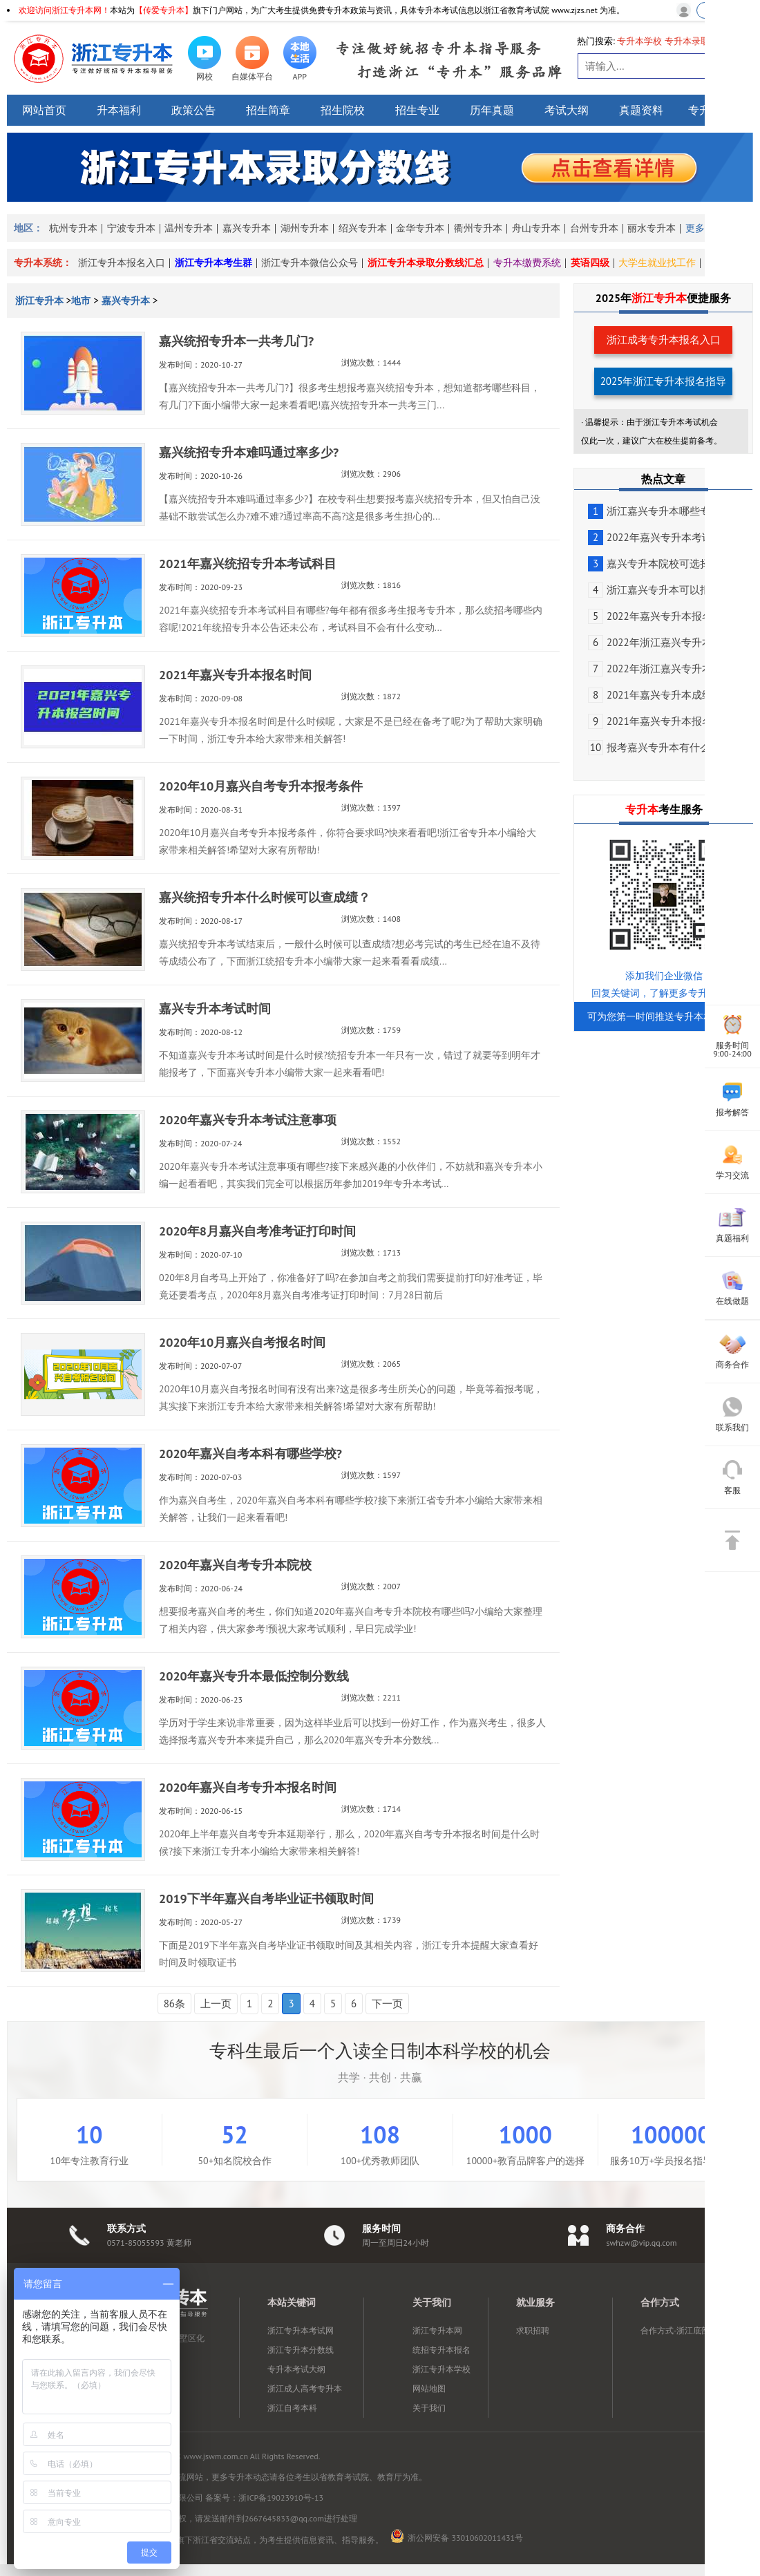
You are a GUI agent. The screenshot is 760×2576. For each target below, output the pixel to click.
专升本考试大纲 (296, 2369)
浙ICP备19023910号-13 (280, 2497)
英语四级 (590, 262)
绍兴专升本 (363, 228)
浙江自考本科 (292, 2408)
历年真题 (492, 110)
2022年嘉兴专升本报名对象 (660, 616)
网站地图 (429, 2388)
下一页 (387, 2003)
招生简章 (268, 110)
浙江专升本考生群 (213, 262)
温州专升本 (188, 228)
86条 (174, 2003)
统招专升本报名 (441, 2350)
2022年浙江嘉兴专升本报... (659, 642)
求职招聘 (532, 2330)
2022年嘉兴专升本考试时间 (660, 537)
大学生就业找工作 (657, 262)
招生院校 (343, 110)
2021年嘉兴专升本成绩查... (659, 694)
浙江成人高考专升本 (304, 2388)
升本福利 (119, 110)
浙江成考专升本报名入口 (664, 339)
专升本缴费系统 (527, 262)
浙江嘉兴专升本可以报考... (658, 589)
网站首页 (44, 110)
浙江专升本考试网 (300, 2330)
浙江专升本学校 (441, 2369)
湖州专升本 (305, 228)
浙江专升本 (40, 300)
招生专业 (417, 110)
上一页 (215, 2003)
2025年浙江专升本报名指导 (663, 381)
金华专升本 (420, 228)
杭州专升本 (73, 228)
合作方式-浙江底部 (675, 2330)
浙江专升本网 (437, 2330)
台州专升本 (594, 228)
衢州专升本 (478, 228)
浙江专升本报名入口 (121, 262)
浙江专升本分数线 (300, 2350)
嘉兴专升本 (246, 228)
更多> (697, 228)
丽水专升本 (651, 228)
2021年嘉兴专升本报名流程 (660, 721)
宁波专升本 (131, 228)
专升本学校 (639, 41)
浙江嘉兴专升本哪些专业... (658, 511)
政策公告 (193, 110)
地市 (81, 300)
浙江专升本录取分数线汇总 (426, 262)
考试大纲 (566, 110)
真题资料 (641, 110)
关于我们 (429, 2408)
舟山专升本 (536, 228)
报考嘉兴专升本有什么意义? (662, 747)
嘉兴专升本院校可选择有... (658, 563)
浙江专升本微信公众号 (309, 262)
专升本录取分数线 (701, 41)
